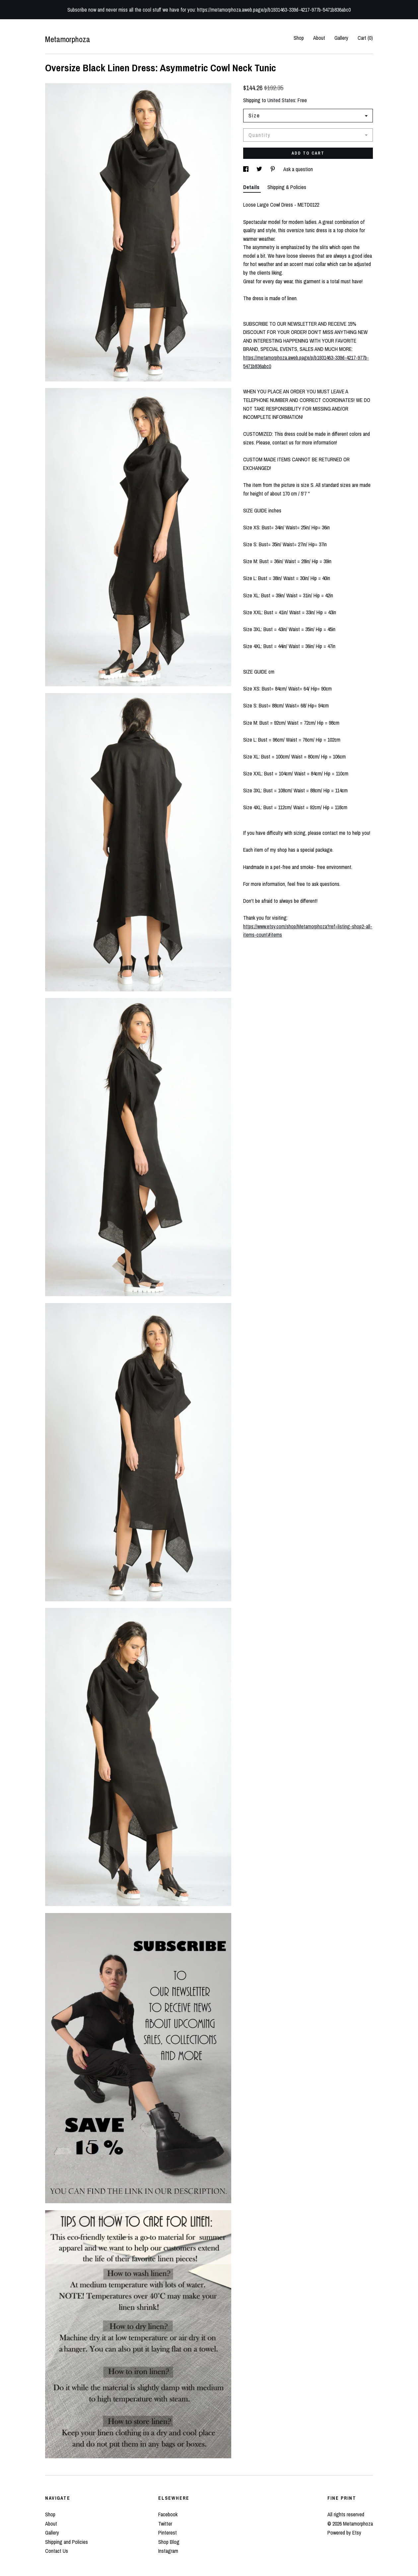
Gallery (341, 37)
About (319, 37)
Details (252, 187)
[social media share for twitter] (259, 169)
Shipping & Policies (286, 187)
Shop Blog (168, 2541)
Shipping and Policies (66, 2541)
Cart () (365, 37)
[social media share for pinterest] (273, 169)
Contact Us (56, 2550)
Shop (299, 37)
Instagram (168, 2550)
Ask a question (298, 169)
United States (281, 100)
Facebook (167, 2514)
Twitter (165, 2523)
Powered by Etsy (344, 2532)
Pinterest (167, 2532)
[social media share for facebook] (246, 169)
